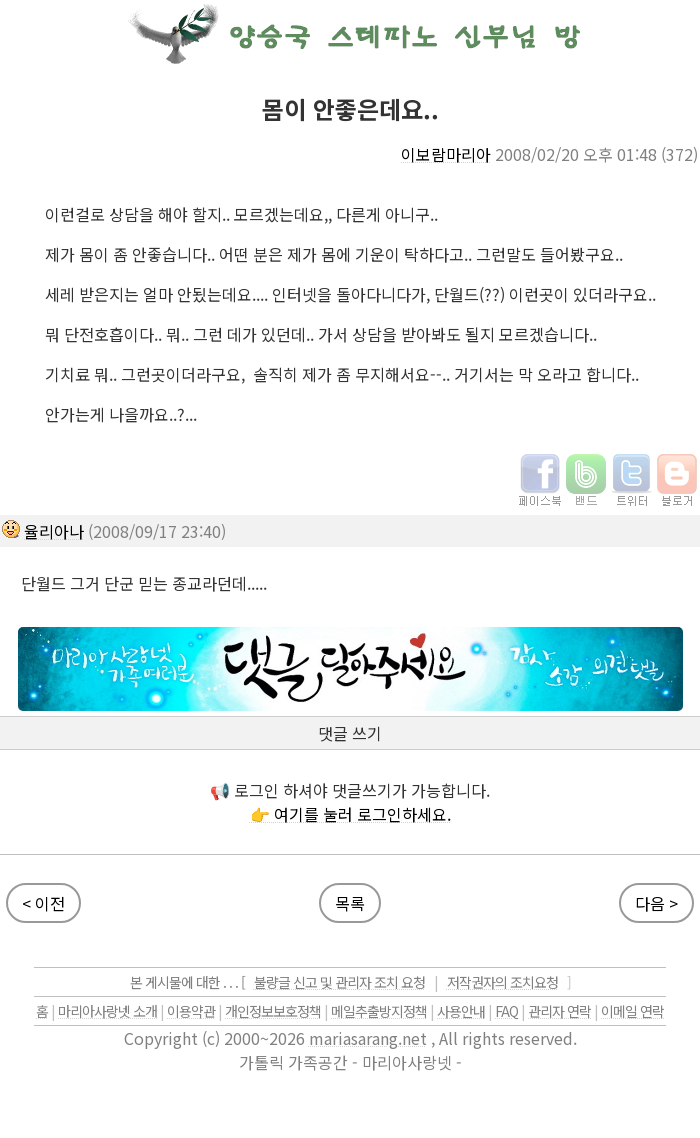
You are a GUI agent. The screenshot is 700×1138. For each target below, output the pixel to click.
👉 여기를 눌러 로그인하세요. (350, 814)
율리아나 (54, 531)
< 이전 (43, 903)
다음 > (656, 903)
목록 (350, 903)
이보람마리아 (446, 154)
